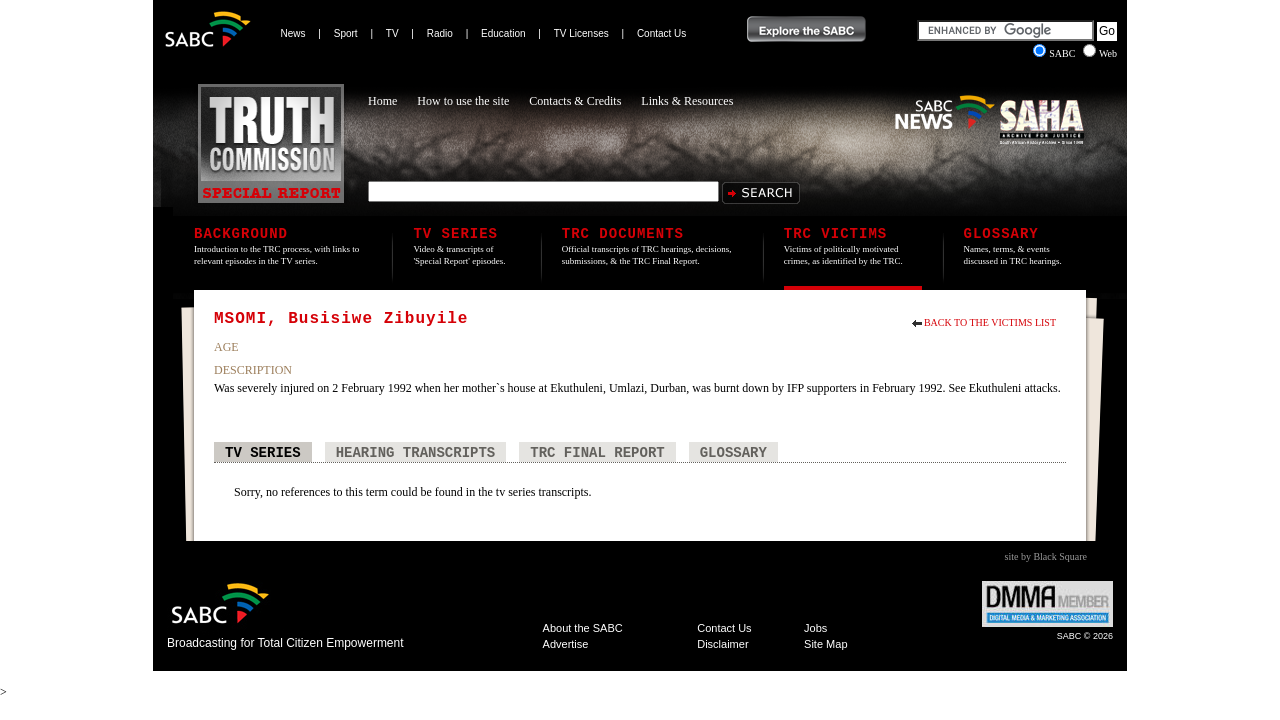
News (293, 33)
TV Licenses (581, 33)
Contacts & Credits (575, 101)
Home (382, 101)
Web (1100, 53)
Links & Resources (687, 101)
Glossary (733, 453)
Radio (440, 33)
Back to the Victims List (990, 322)
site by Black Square (1046, 556)
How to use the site (463, 101)
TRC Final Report (597, 453)
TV (392, 33)
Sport (346, 33)
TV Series (263, 453)
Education (503, 33)
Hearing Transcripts (416, 453)
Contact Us (661, 33)
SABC (1055, 53)
